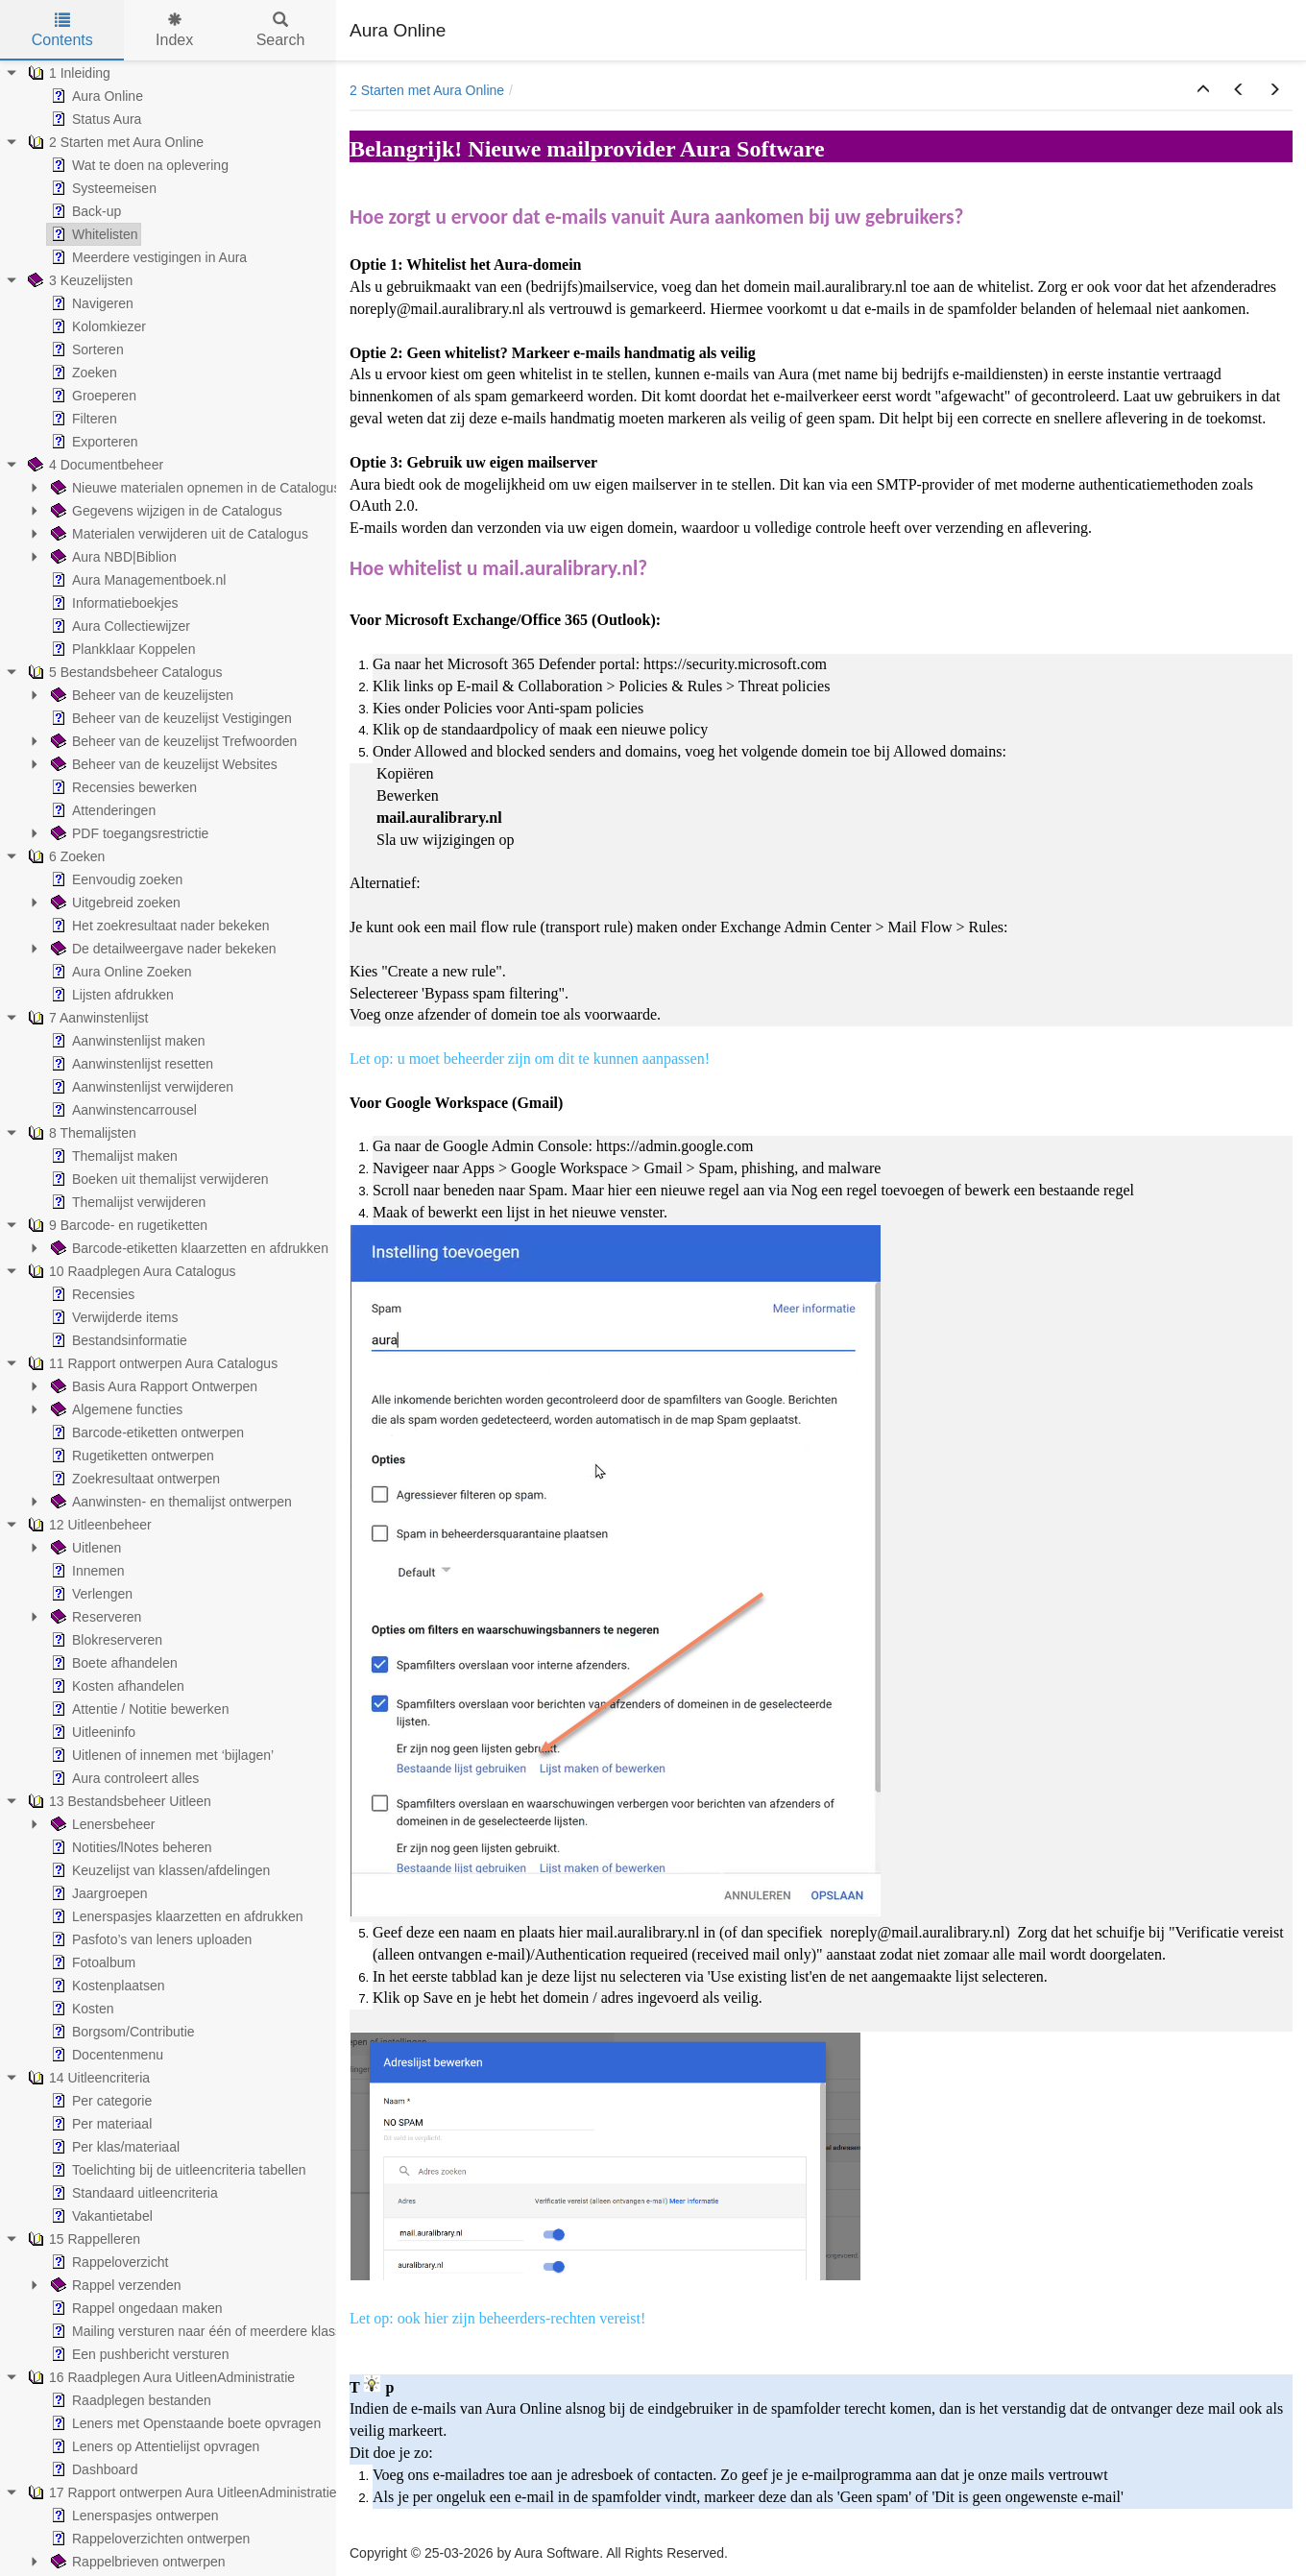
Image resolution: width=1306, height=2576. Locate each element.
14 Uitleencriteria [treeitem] (87, 2077)
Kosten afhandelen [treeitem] (115, 1685)
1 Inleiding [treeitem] (67, 72)
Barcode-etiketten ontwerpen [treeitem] (145, 1432)
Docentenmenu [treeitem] (105, 2054)
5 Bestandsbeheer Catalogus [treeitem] (123, 672)
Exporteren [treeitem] (92, 441)
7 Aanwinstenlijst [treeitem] (86, 1017)
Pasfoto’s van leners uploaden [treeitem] (149, 1939)
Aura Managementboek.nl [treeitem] (136, 579)
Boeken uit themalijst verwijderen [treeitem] (158, 1179)
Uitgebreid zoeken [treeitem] (114, 902)
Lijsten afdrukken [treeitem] (110, 994)
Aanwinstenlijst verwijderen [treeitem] (140, 1086)
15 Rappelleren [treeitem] (82, 2239)
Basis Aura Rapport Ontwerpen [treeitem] (152, 1386)
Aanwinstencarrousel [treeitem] (122, 1109)
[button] (1203, 90)
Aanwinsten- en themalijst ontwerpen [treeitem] (169, 1501)
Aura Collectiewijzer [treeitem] (118, 626)
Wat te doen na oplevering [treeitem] (138, 165)
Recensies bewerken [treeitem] (122, 787)
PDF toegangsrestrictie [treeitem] (127, 833)
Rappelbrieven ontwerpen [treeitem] (136, 2561)
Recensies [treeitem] (90, 1294)
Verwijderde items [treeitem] (113, 1317)
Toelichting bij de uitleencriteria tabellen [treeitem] (176, 2169)
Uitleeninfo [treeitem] (91, 1732)
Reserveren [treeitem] (94, 1616)
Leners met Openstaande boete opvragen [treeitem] (184, 2423)
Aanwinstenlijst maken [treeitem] (126, 1040)
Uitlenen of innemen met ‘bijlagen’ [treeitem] (160, 1755)
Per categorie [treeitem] (99, 2100)
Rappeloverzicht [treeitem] (107, 2262)
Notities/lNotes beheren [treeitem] (129, 1847)
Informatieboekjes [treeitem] (113, 602)
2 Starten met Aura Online (427, 90)
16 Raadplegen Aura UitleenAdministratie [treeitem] (159, 2377)
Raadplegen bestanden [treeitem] (129, 2400)
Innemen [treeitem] (85, 1570)
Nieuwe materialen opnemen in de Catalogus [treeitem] (193, 487)
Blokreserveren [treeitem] (104, 1639)
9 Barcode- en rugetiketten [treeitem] (115, 1225)
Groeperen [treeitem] (91, 395)
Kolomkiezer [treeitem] (96, 326)
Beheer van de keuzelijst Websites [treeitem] (162, 764)
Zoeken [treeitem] (82, 372)
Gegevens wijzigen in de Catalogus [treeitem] (164, 510)
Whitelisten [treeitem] (92, 234)
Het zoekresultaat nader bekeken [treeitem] (158, 925)
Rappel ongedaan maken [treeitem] (134, 2308)
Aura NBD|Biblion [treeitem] (112, 556)
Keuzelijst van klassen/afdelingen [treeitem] (158, 1870)
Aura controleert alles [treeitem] (123, 1778)
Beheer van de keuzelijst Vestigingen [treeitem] (169, 718)
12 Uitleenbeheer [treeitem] (88, 1524)
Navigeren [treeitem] (90, 303)
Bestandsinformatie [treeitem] (117, 1340)
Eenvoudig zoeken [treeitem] (114, 879)
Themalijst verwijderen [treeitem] (126, 1202)
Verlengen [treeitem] (90, 1593)
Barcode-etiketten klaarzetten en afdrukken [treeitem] (187, 1248)
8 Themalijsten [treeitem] (80, 1132)
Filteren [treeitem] (82, 418)
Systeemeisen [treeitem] (102, 188)
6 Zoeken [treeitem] (64, 856)
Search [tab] (280, 30)
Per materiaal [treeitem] (99, 2123)
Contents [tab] (62, 30)
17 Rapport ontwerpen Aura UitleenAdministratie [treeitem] (180, 2492)
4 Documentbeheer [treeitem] (93, 464)
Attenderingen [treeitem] (101, 810)
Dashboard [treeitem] (92, 2469)
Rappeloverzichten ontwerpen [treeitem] (148, 2538)
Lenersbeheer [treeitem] (101, 1824)
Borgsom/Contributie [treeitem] (121, 2031)
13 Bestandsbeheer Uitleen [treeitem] (117, 1801)
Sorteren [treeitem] (85, 349)
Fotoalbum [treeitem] (91, 1962)
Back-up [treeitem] (84, 211)
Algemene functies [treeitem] (114, 1409)
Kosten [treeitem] (80, 2008)
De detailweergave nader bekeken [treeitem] (161, 948)
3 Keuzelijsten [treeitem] (78, 280)
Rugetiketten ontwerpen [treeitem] (130, 1455)
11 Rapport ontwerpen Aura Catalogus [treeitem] (151, 1363)
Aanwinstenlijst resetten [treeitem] (130, 1063)
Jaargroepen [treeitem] (97, 1893)
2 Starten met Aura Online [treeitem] (114, 142)
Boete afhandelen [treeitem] (112, 1662)
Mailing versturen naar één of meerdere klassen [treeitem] (202, 2331)
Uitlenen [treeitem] (84, 1547)
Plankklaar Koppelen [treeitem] (121, 649)
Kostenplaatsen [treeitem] (106, 1985)
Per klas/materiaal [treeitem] (113, 2146)
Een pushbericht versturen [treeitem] (138, 2354)
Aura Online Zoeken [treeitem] (119, 971)
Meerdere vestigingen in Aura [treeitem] (147, 257)
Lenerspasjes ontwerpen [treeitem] (133, 2515)
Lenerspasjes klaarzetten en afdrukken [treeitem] (174, 1916)
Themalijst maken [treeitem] (112, 1156)
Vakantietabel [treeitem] (100, 2215)
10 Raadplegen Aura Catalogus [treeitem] (130, 1271)
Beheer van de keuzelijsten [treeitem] (140, 695)
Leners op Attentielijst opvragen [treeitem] (153, 2446)
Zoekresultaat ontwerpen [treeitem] (133, 1478)
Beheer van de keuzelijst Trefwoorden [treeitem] (172, 741)
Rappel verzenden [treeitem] (114, 2285)
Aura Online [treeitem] (95, 96)
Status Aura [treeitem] (94, 119)
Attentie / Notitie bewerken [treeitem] (138, 1709)
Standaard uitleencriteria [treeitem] (132, 2192)
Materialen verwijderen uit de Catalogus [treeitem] (177, 533)
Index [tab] (174, 30)
